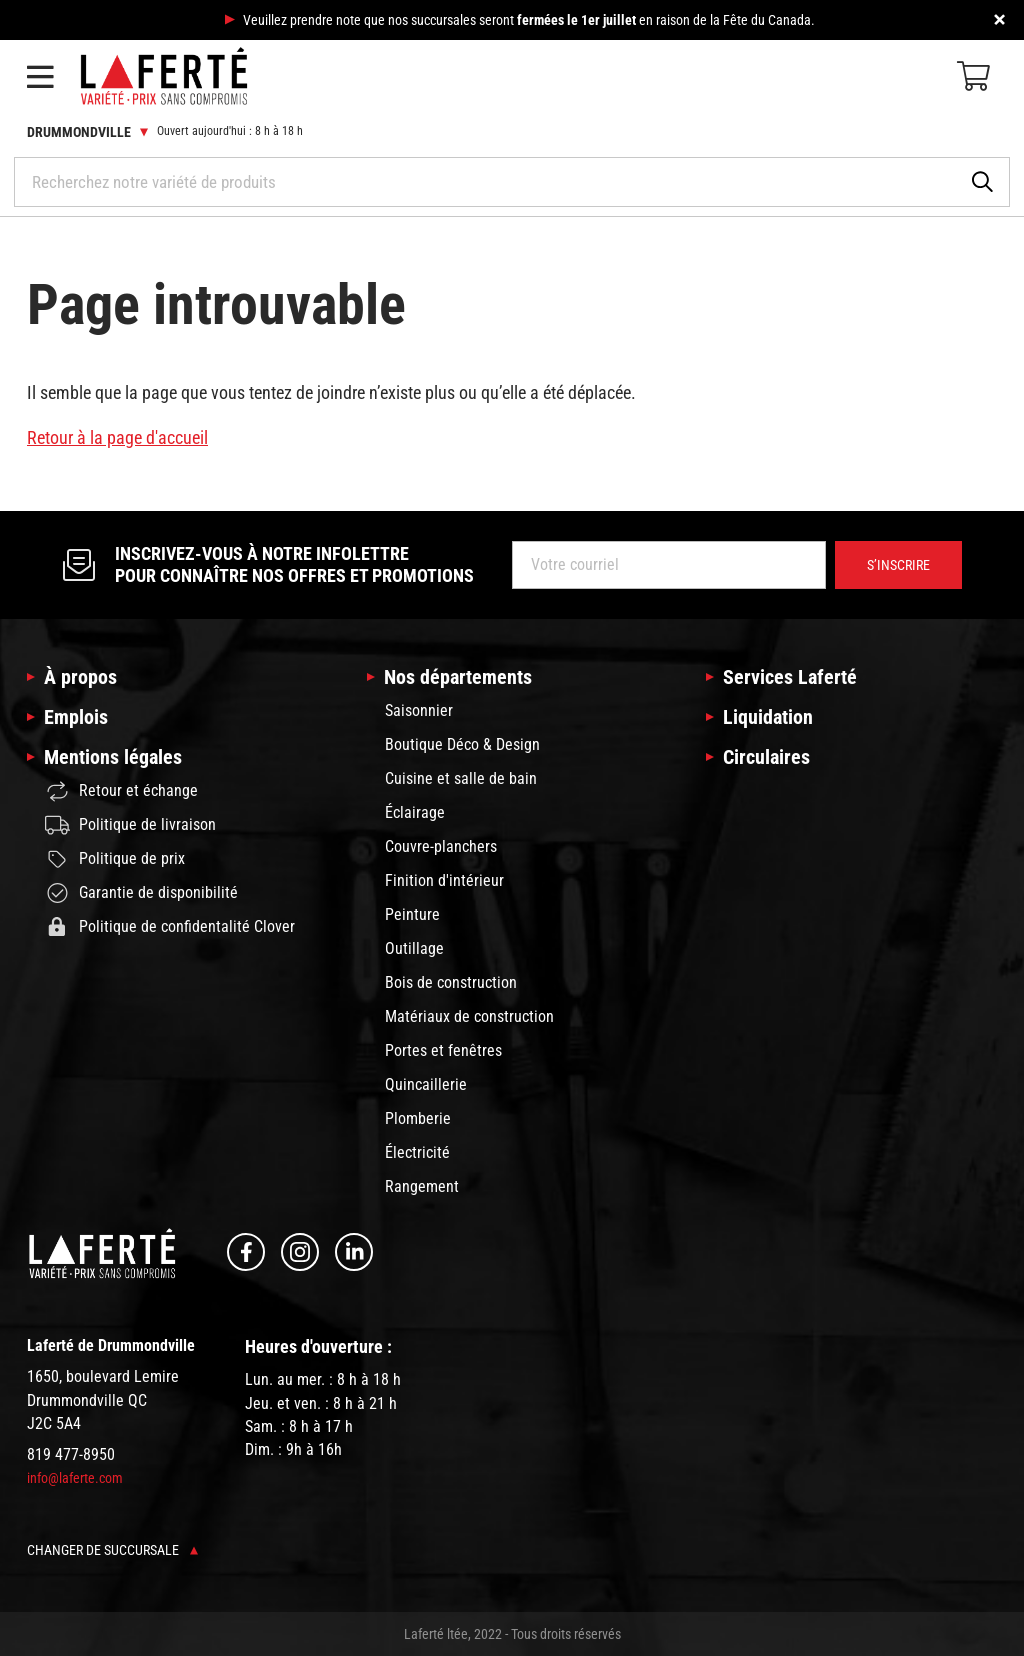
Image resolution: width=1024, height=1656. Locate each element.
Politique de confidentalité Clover (170, 927)
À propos (80, 677)
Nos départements (458, 677)
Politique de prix (115, 859)
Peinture (412, 914)
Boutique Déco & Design (462, 744)
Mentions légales (113, 757)
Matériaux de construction (469, 1016)
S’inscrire (898, 565)
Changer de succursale (112, 1550)
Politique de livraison (130, 825)
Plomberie (418, 1118)
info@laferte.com (75, 1478)
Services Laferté (790, 677)
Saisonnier (419, 710)
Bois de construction (451, 982)
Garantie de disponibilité (141, 893)
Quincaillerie (426, 1084)
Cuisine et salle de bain (461, 778)
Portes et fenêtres (443, 1050)
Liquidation (768, 717)
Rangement (422, 1186)
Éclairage (415, 812)
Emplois (76, 717)
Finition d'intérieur (444, 880)
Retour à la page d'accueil (117, 437)
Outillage (414, 948)
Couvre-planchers (441, 846)
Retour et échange (121, 791)
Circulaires (766, 757)
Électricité (417, 1152)
